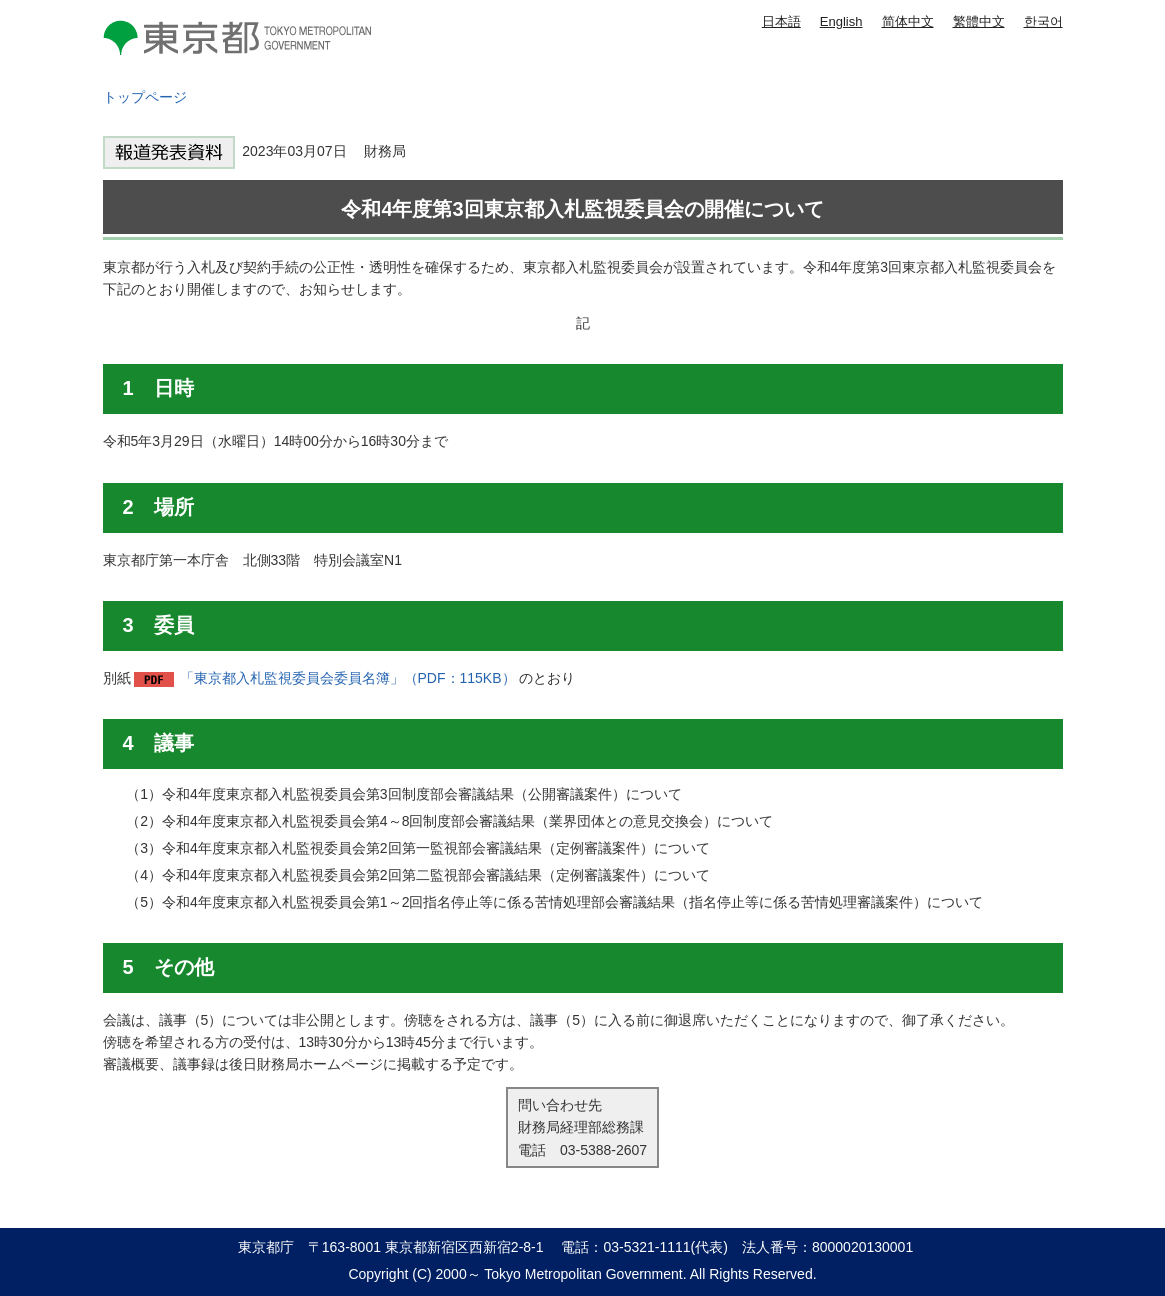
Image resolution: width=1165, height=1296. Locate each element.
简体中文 (908, 21)
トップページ (145, 97)
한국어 (1043, 21)
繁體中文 (979, 21)
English (841, 21)
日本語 (781, 21)
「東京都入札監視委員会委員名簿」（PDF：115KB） (348, 678)
